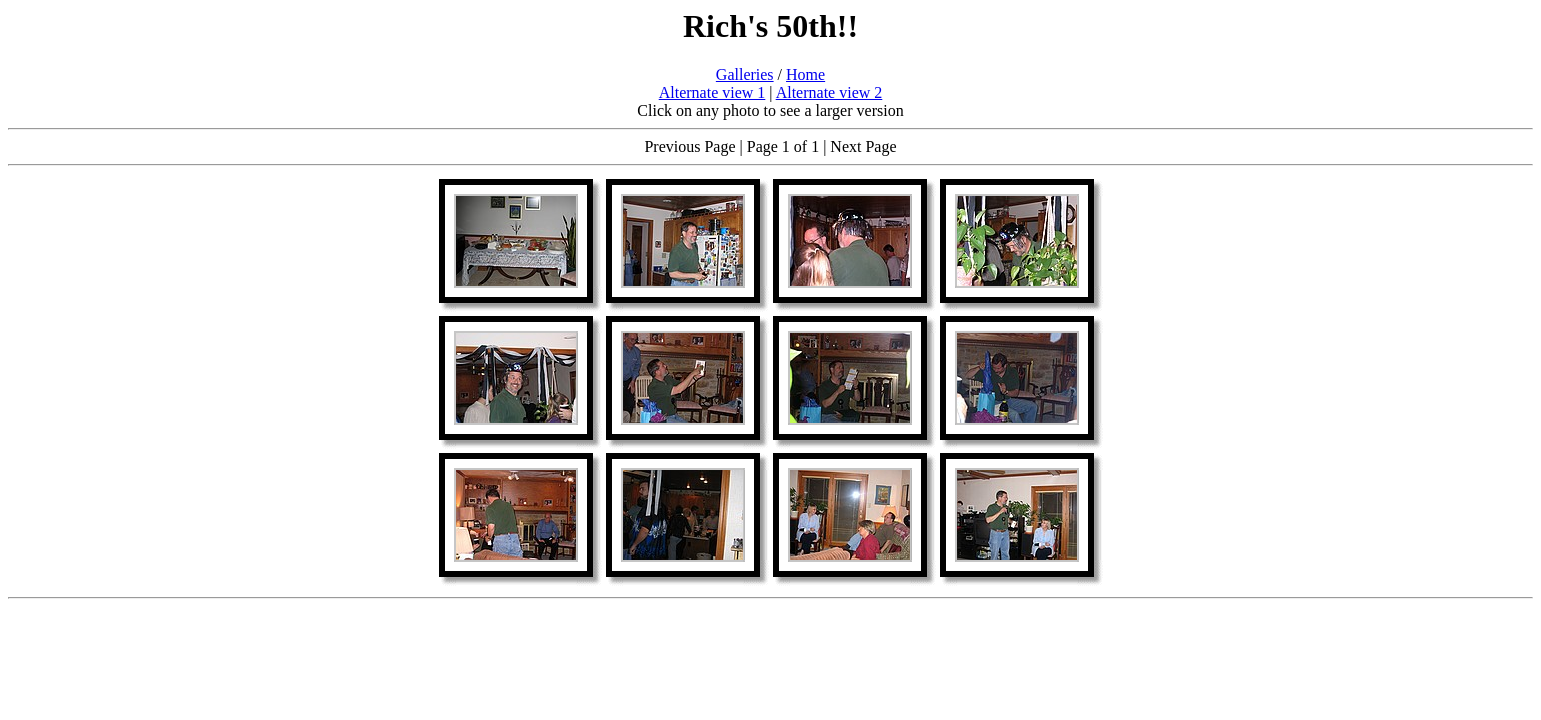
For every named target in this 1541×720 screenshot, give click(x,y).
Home (805, 74)
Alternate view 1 (712, 92)
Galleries (745, 74)
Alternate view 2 (829, 92)
